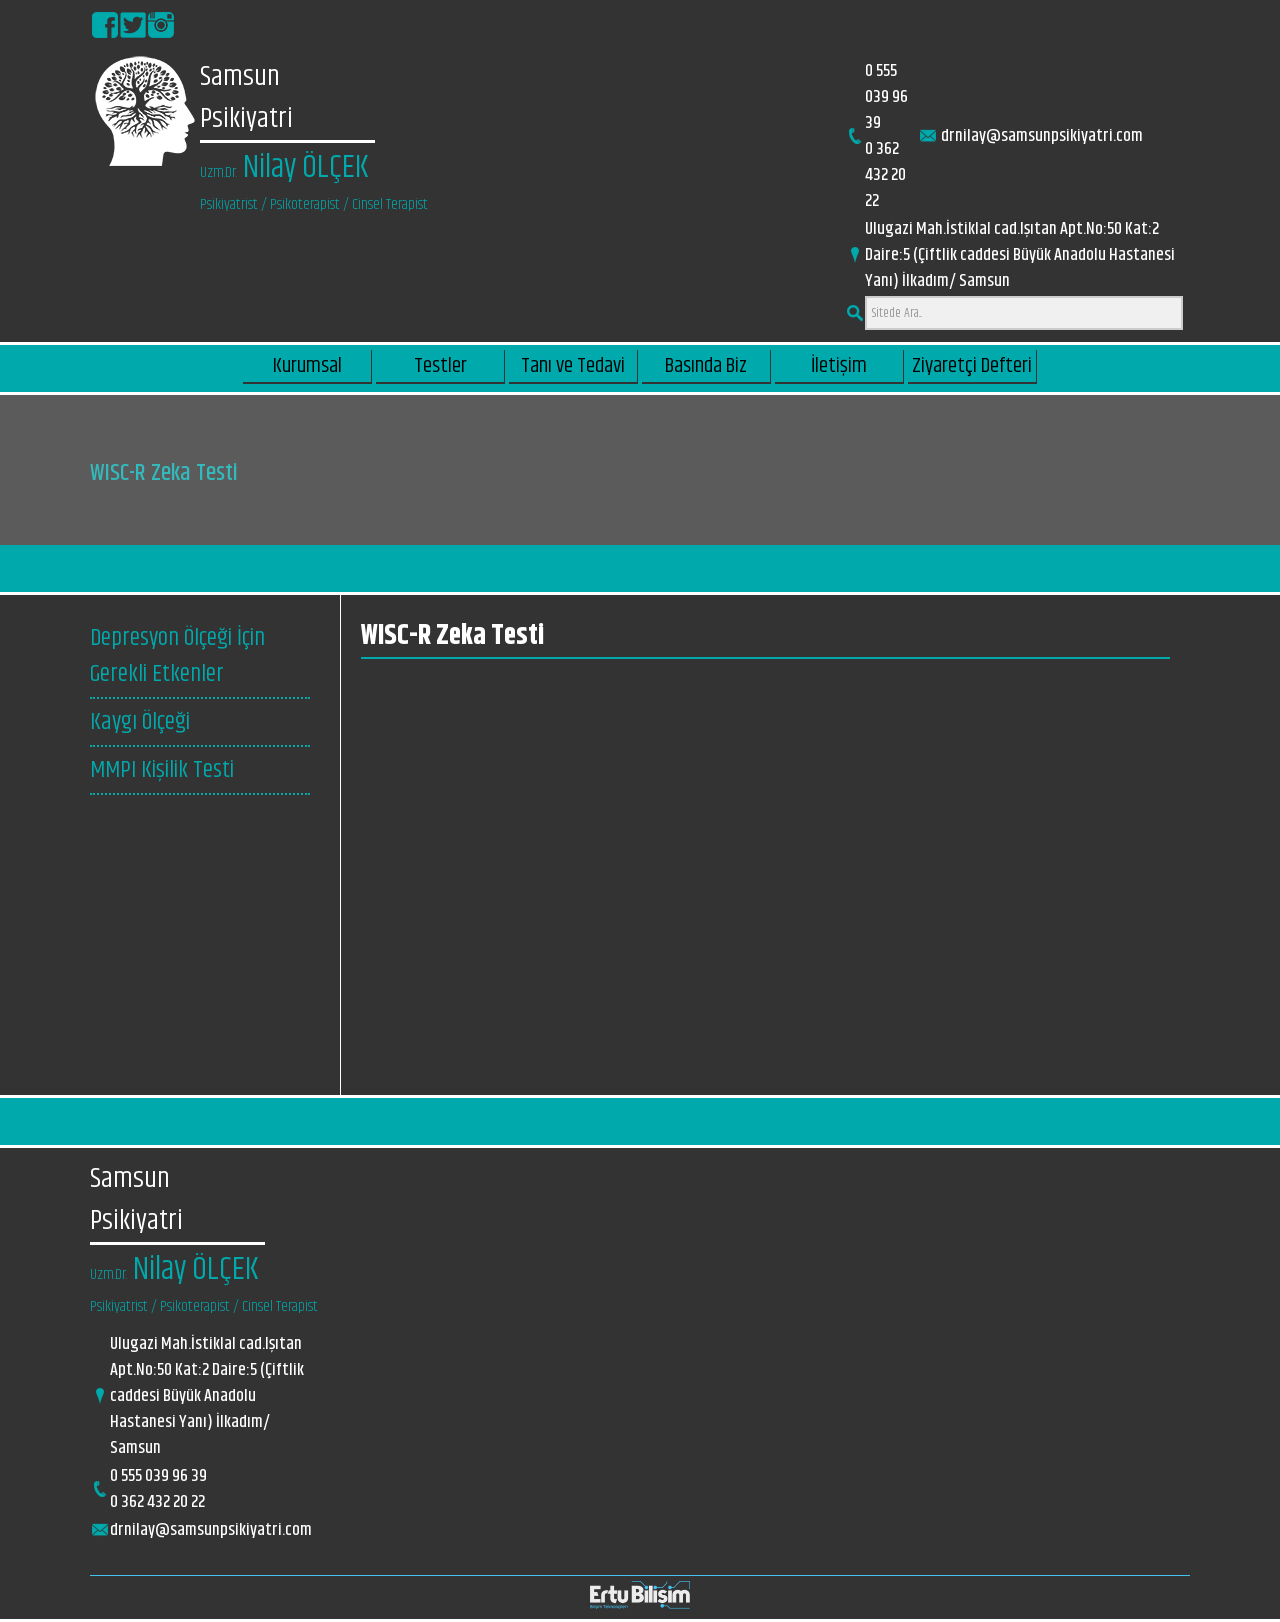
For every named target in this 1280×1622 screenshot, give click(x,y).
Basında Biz (706, 366)
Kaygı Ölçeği (140, 722)
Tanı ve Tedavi (573, 366)
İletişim (839, 366)
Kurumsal (307, 366)
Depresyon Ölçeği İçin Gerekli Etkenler (177, 656)
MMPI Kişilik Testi (162, 770)
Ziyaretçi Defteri (972, 366)
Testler (440, 366)
